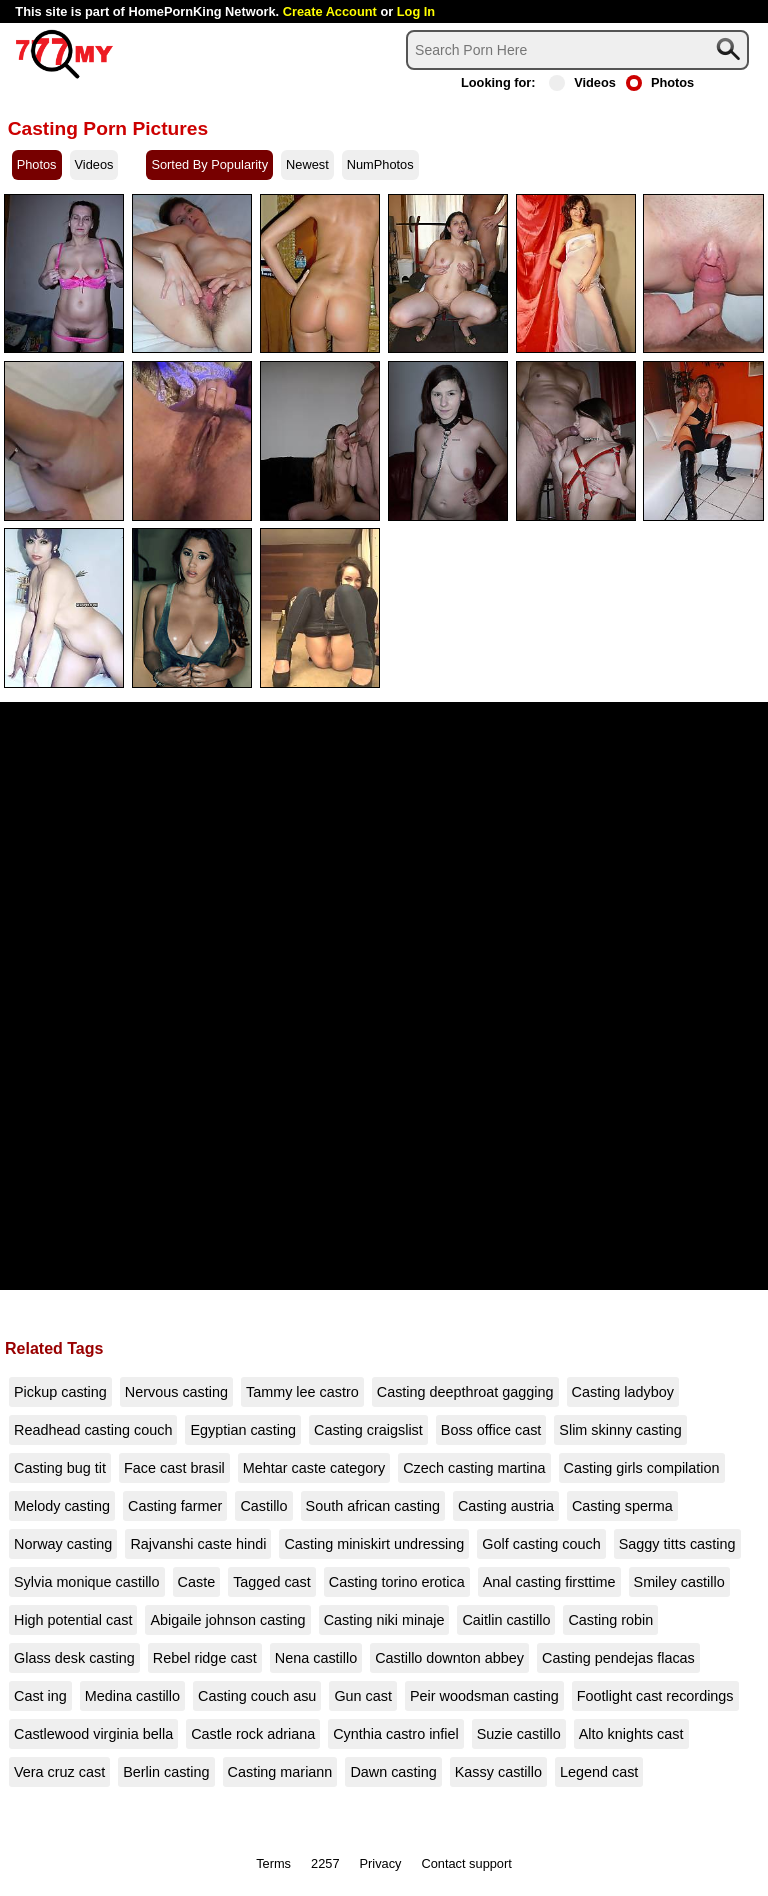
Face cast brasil (174, 1468)
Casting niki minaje (384, 1620)
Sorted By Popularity (209, 164)
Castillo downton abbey (449, 1658)
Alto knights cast (631, 1734)
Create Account (330, 11)
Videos (582, 82)
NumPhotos (380, 164)
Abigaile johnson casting (227, 1620)
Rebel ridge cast (205, 1658)
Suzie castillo (519, 1734)
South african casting (373, 1506)
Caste (197, 1582)
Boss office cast (491, 1430)
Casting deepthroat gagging (465, 1392)
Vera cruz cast (59, 1772)
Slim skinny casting (620, 1430)
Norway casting (63, 1544)
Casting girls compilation (642, 1468)
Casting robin (610, 1620)
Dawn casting (393, 1772)
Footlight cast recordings (655, 1696)
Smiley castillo (679, 1582)
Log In (416, 11)
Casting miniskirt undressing (374, 1544)
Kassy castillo (498, 1772)
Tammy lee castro (302, 1392)
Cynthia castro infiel (396, 1734)
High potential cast (73, 1620)
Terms (273, 1863)
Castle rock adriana (253, 1734)
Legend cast (599, 1772)
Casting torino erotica (397, 1582)
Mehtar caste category (314, 1468)
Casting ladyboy (623, 1392)
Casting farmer (175, 1506)
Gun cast (363, 1696)
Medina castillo (132, 1696)
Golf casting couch (541, 1544)
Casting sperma (622, 1506)
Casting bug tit (60, 1468)
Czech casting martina (474, 1468)
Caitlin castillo (506, 1620)
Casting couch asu (257, 1696)
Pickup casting (60, 1392)
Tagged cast (272, 1582)
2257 (325, 1863)
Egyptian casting (243, 1430)
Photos (660, 82)
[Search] (577, 50)
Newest (307, 164)
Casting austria (506, 1506)
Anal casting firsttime (549, 1582)
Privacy (381, 1863)
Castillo (263, 1506)
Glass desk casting (74, 1658)
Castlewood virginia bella (93, 1734)
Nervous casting (176, 1392)
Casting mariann (280, 1772)
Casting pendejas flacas (618, 1658)
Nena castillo (316, 1658)
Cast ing (40, 1696)
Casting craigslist (368, 1430)
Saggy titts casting (677, 1544)
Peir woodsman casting (484, 1696)
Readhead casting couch (93, 1430)
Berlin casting (166, 1772)
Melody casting (62, 1506)
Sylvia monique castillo (87, 1582)
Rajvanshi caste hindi (198, 1544)
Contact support (466, 1863)
